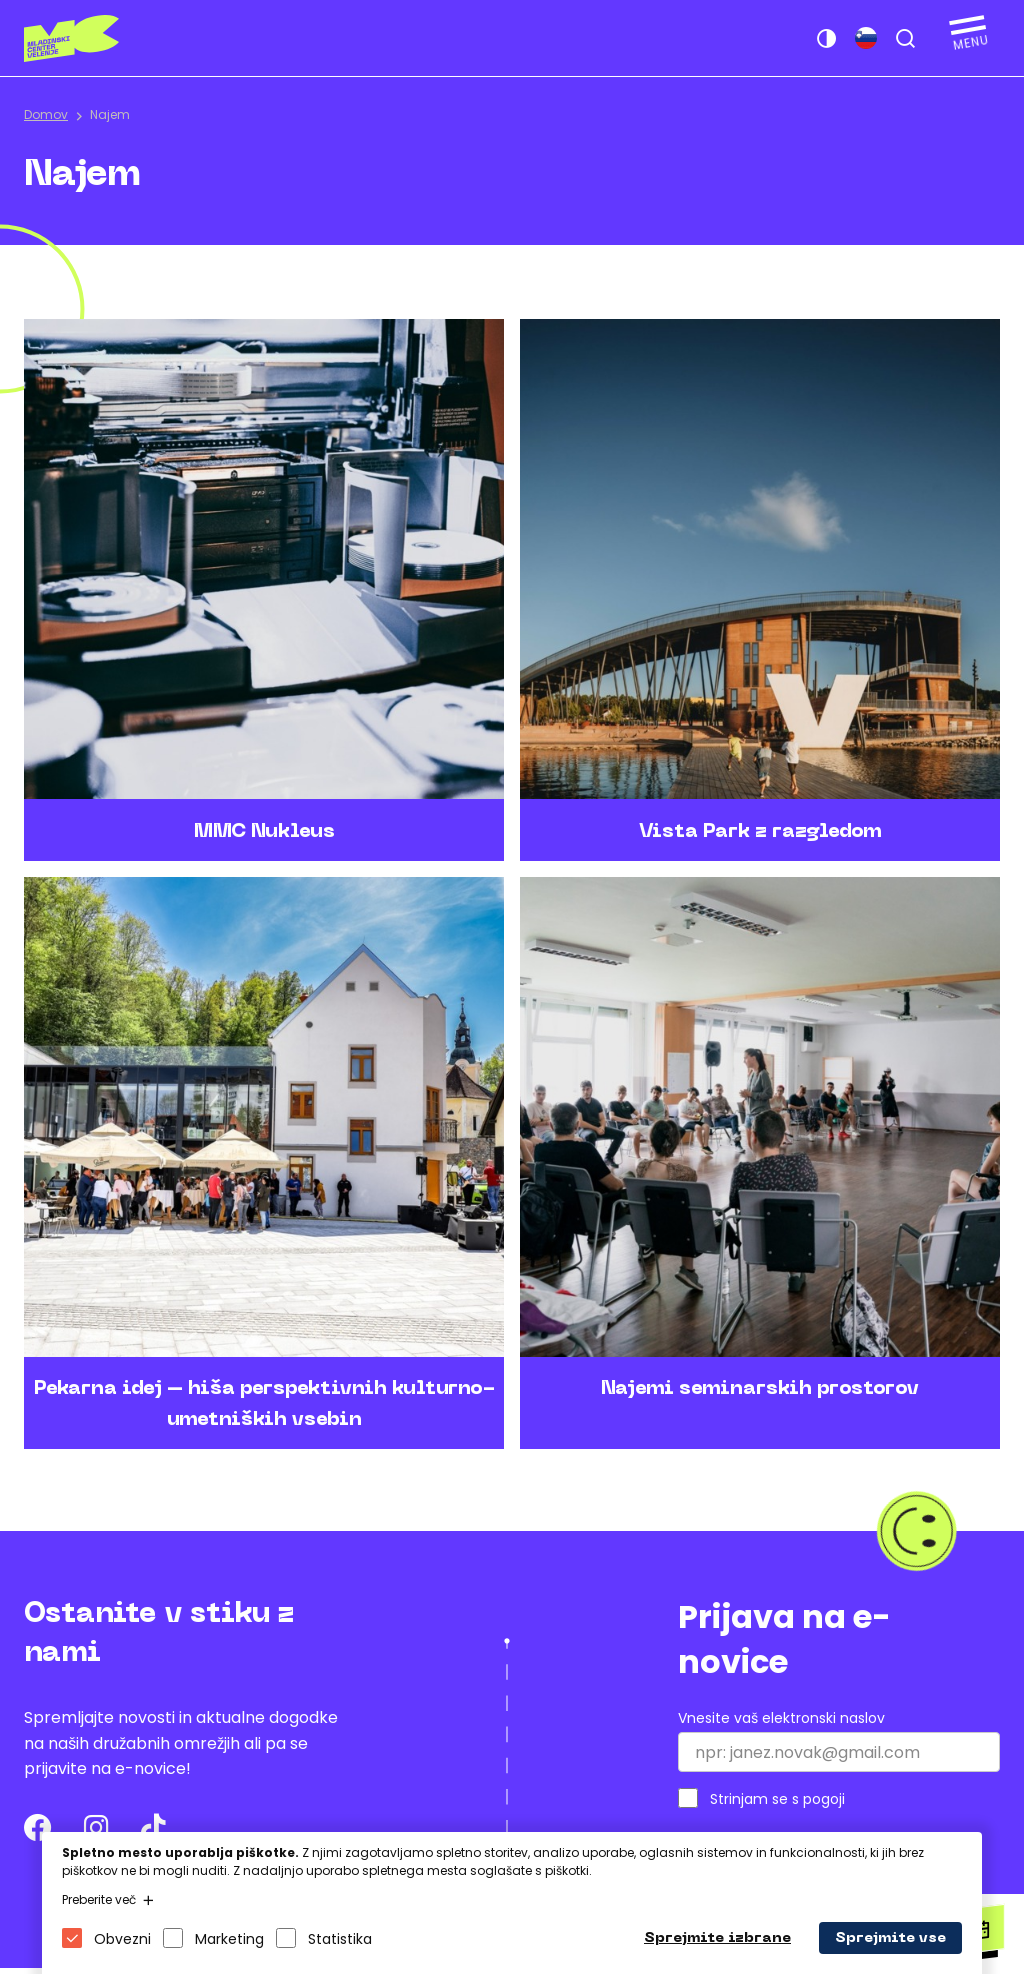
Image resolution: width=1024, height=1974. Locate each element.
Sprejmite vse (890, 1938)
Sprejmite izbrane (717, 1938)
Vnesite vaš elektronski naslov (781, 1723)
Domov (46, 115)
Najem (110, 114)
